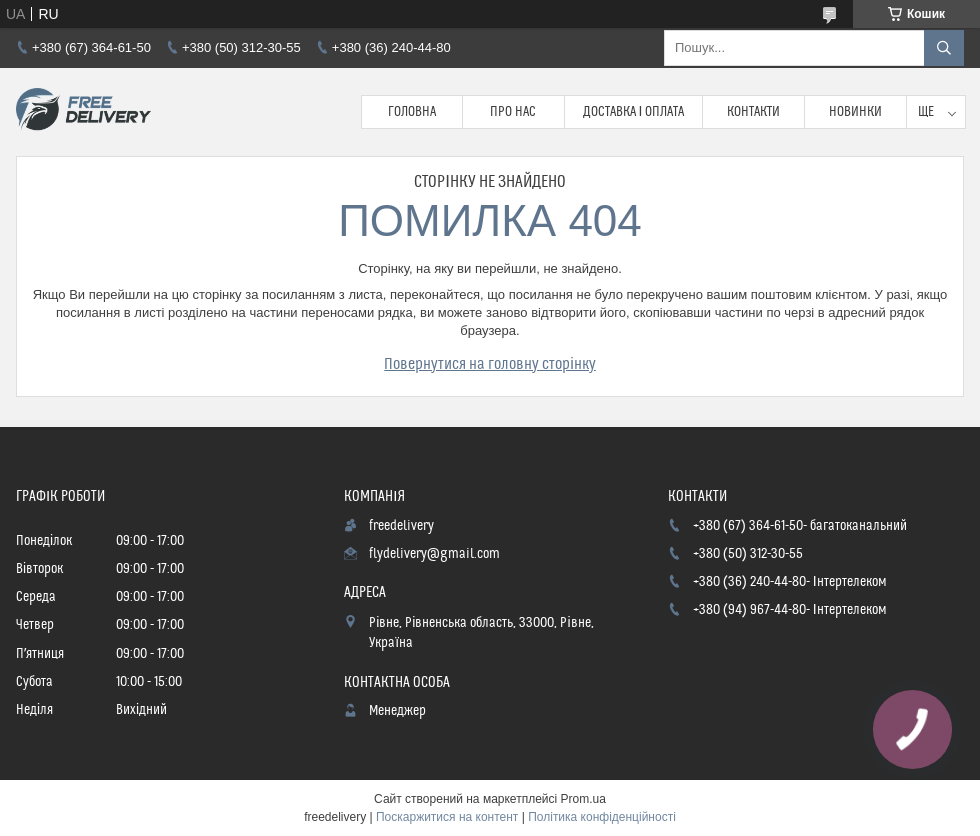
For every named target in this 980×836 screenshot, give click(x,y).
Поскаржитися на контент (447, 817)
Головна (412, 112)
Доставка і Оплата (634, 112)
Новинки (855, 112)
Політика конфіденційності (602, 817)
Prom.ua (583, 799)
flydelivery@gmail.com (434, 554)
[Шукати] (944, 48)
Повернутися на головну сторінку (490, 364)
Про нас (513, 112)
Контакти (753, 112)
